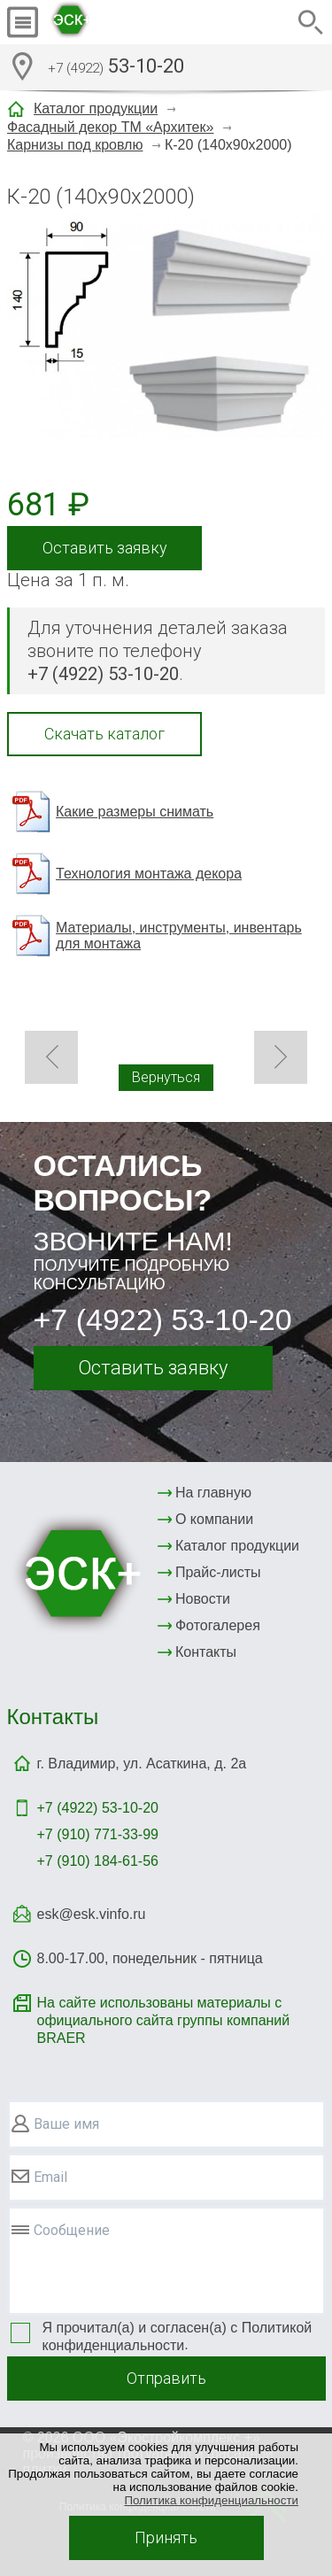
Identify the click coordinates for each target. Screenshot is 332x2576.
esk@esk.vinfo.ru (91, 1914)
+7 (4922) (97, 1807)
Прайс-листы (218, 1572)
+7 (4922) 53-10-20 (163, 1319)
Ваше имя (66, 2124)
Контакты (205, 1651)
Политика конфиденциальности (211, 2500)
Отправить (166, 2378)
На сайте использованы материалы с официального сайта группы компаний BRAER (163, 2020)
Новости (202, 1598)
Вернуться (166, 1077)
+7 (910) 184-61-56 (97, 1860)
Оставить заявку (104, 547)
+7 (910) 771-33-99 (97, 1834)
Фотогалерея (217, 1625)
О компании (214, 1519)
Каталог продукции (96, 108)
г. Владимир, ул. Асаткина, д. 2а (142, 1763)
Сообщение (72, 2230)
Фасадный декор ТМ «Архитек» (110, 127)
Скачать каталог (104, 733)
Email (50, 2177)
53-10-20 (116, 68)
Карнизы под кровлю (75, 144)
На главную (213, 1492)
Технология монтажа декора (149, 873)
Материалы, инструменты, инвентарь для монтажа (179, 935)
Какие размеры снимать (134, 811)
